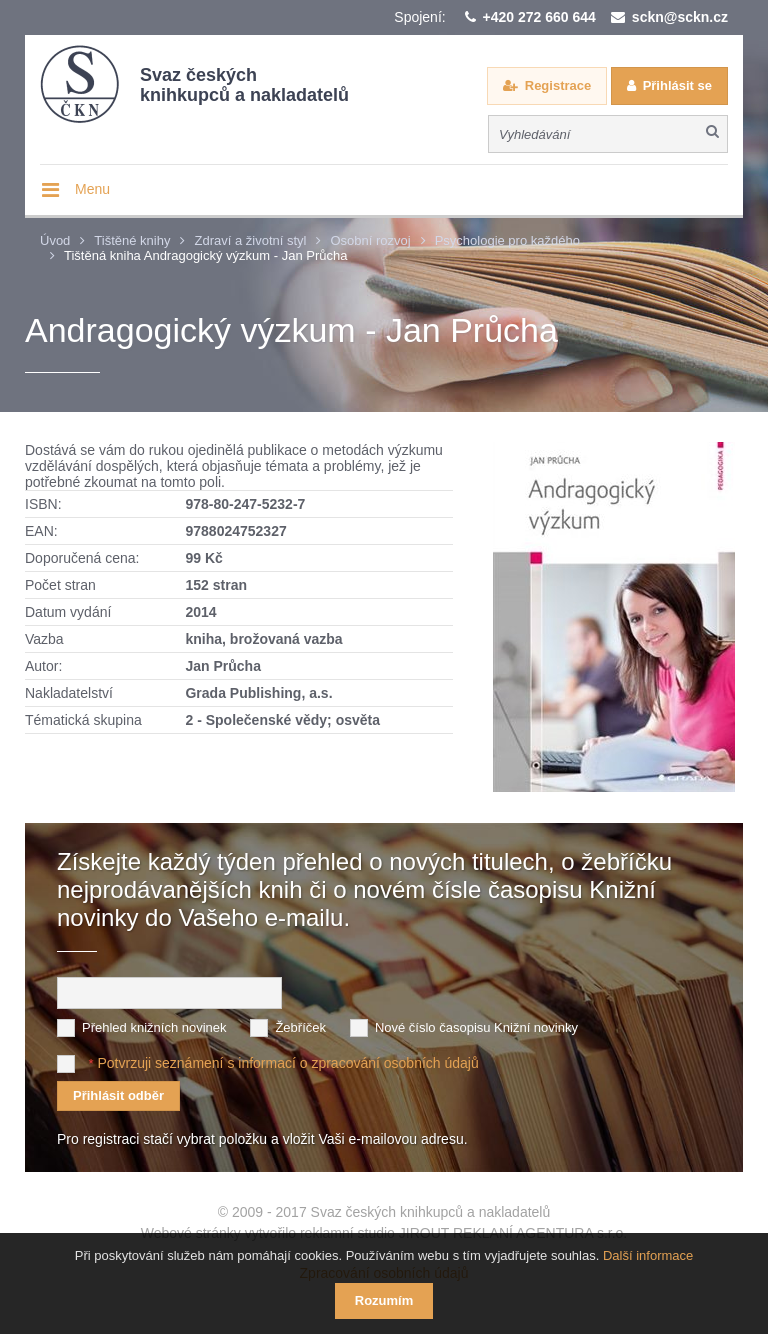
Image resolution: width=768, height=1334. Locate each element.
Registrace (558, 85)
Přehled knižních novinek (154, 1027)
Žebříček (300, 1027)
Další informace (648, 1255)
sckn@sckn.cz (680, 17)
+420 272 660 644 (539, 17)
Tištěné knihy (132, 240)
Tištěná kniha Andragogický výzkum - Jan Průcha (206, 255)
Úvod (55, 240)
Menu (92, 189)
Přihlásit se (677, 85)
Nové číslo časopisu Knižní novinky (476, 1027)
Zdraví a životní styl (250, 240)
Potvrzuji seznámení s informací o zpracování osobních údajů (287, 1063)
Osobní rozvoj (370, 240)
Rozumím (384, 1300)
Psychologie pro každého (507, 240)
